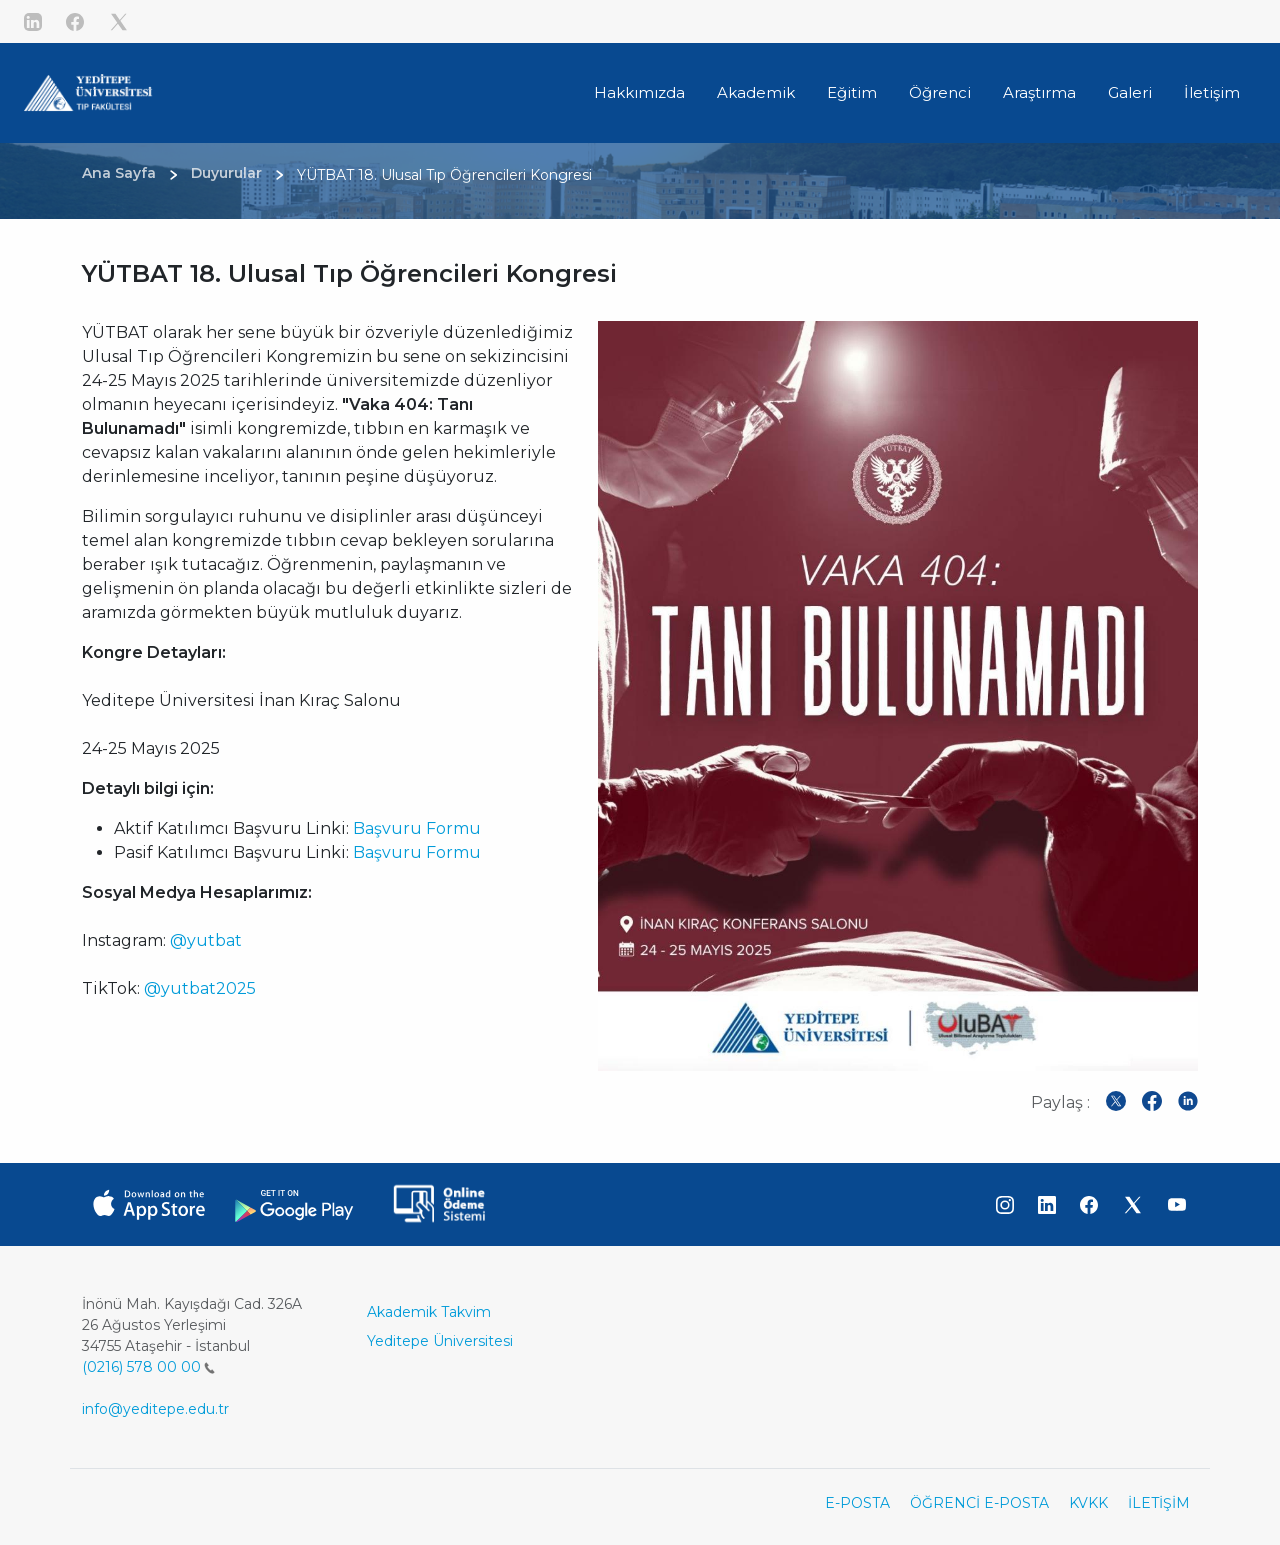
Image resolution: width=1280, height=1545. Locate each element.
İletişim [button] (1212, 92)
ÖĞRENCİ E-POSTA (979, 1503)
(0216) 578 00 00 (148, 1367)
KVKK (1088, 1503)
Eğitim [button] (852, 92)
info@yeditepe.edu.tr (155, 1409)
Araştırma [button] (1039, 92)
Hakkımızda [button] (639, 92)
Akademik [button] (756, 92)
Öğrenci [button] (940, 92)
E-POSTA (857, 1503)
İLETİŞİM (1159, 1503)
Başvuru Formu (417, 828)
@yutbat (206, 940)
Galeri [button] (1130, 92)
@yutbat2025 (200, 988)
